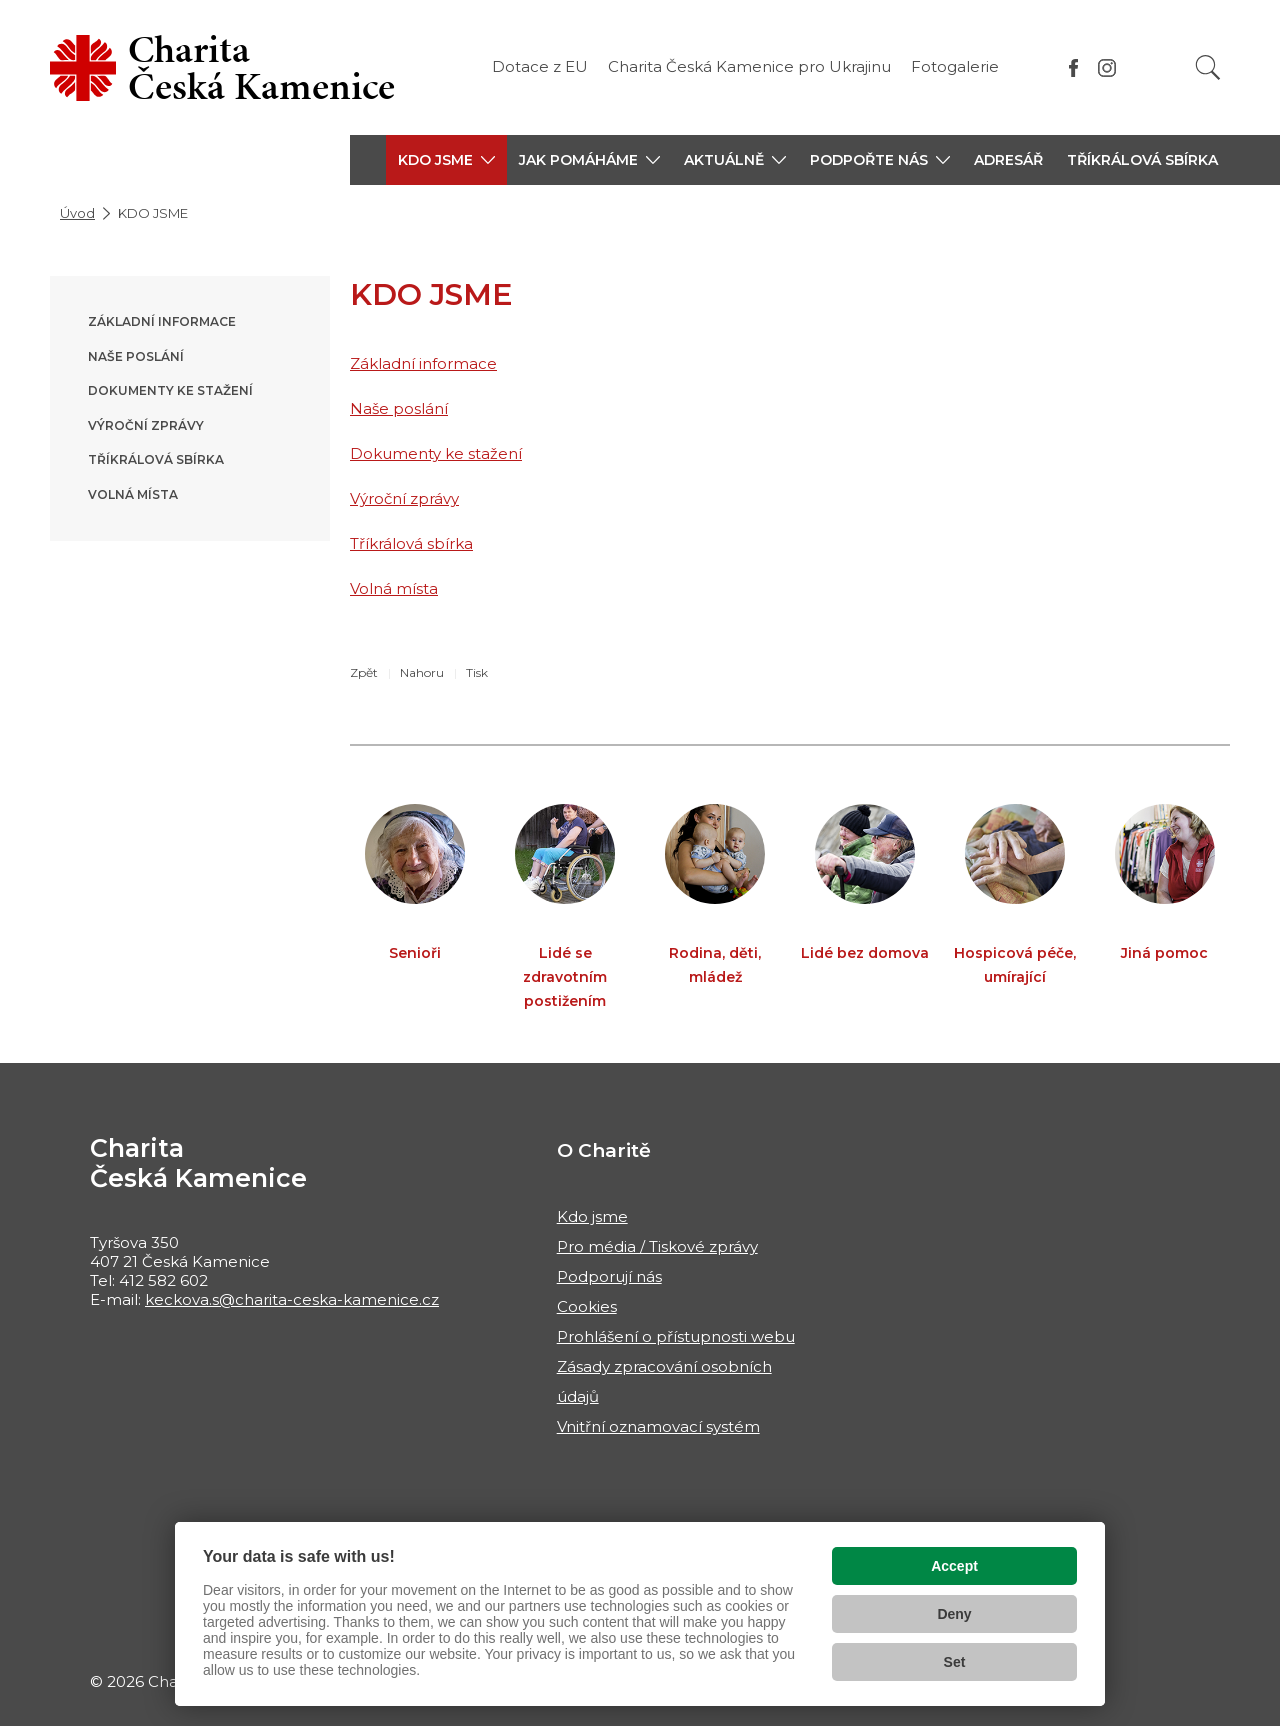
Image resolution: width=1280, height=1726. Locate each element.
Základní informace (162, 321)
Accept (954, 1566)
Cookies (587, 1306)
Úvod (77, 213)
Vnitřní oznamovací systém (658, 1426)
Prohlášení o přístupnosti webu (676, 1336)
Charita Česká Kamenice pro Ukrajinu (749, 66)
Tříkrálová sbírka (1142, 160)
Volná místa (133, 494)
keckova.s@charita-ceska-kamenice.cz (292, 1299)
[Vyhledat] (1208, 67)
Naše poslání (136, 356)
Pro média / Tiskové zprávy (657, 1246)
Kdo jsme (592, 1216)
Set (955, 1662)
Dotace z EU (540, 66)
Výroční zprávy (146, 425)
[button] (446, 160)
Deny (954, 1614)
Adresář (1008, 160)
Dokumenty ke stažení (170, 390)
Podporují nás (609, 1276)
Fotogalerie (955, 66)
